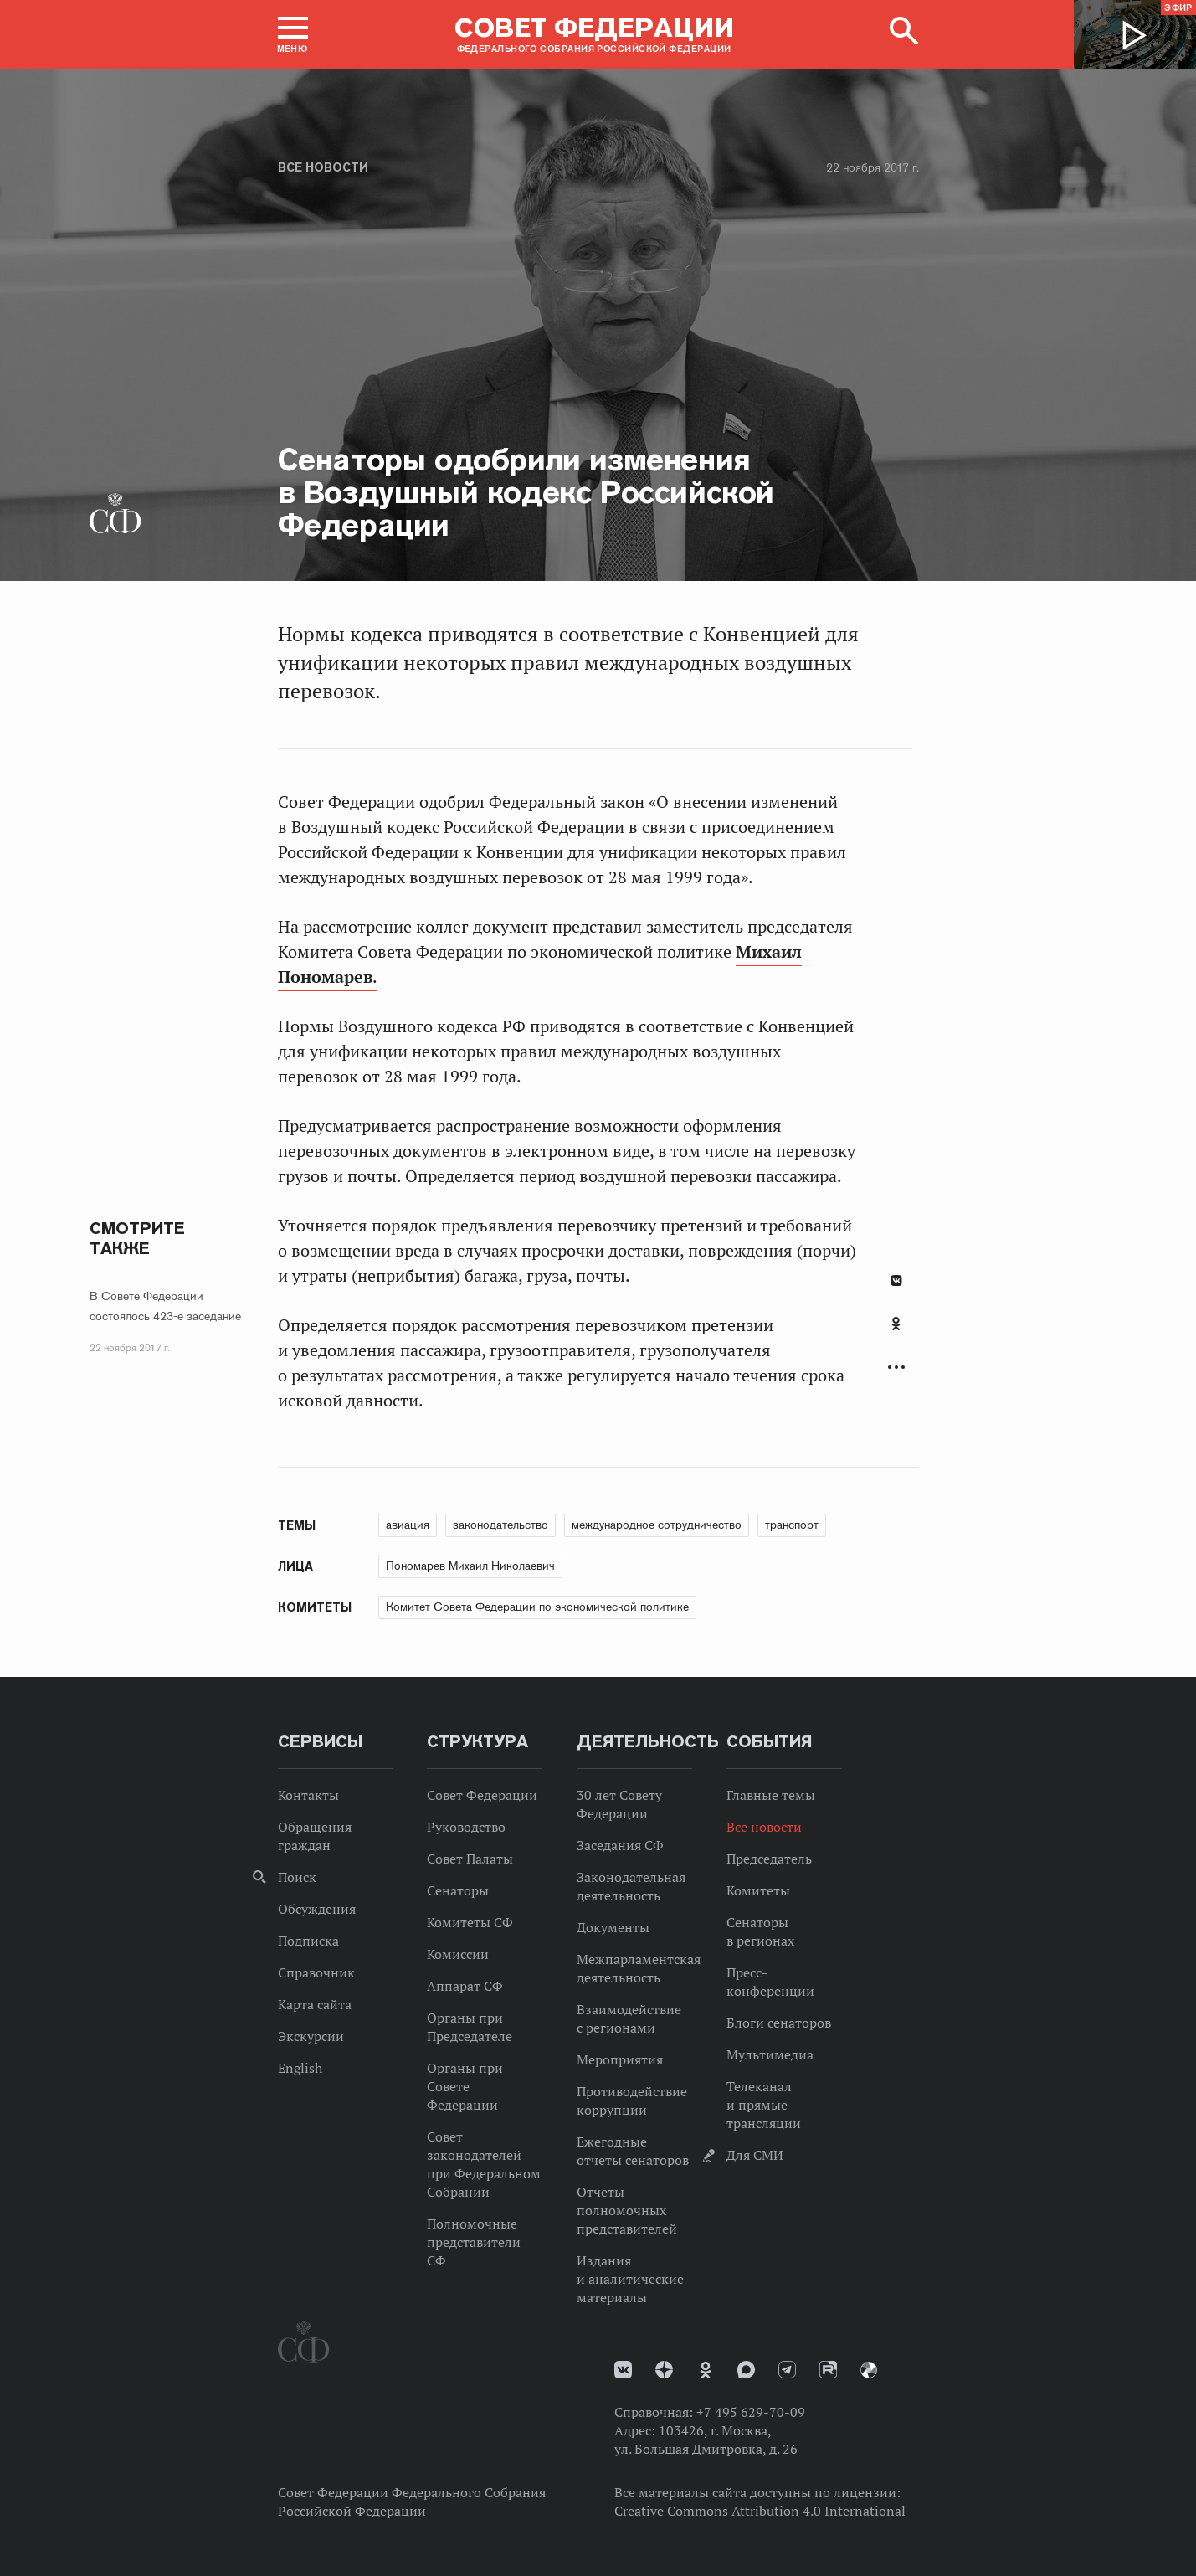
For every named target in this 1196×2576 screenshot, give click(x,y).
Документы (613, 1927)
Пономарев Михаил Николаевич (470, 1565)
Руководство (466, 1826)
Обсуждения (317, 1908)
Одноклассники (896, 1323)
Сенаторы (458, 1890)
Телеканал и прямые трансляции (763, 2104)
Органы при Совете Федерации (465, 2086)
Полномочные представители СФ (474, 2242)
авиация (407, 1524)
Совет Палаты (470, 1858)
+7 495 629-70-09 (750, 2412)
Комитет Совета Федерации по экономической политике (537, 1606)
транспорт (792, 1524)
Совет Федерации (482, 1795)
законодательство (500, 1524)
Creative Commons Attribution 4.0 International (760, 2510)
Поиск (297, 1877)
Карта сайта (315, 2004)
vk (623, 2369)
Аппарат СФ (465, 1985)
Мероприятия (620, 2059)
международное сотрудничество (657, 1524)
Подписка (308, 1940)
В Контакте (896, 1280)
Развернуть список (896, 1367)
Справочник (316, 1972)
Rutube (828, 2369)
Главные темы (770, 1795)
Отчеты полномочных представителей (627, 2210)
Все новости (323, 167)
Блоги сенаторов (778, 2022)
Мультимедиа (770, 2054)
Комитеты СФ (470, 1922)
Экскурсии (311, 2036)
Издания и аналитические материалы (630, 2279)
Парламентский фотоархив (868, 2370)
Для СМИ (754, 2155)
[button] (293, 34)
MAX (746, 2369)
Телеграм (787, 2369)
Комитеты (758, 1890)
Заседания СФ (620, 1845)
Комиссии (458, 1954)
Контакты (308, 1795)
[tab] (896, 1332)
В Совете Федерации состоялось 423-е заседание (165, 1306)
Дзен (664, 2369)
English (300, 2067)
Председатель (769, 1858)
